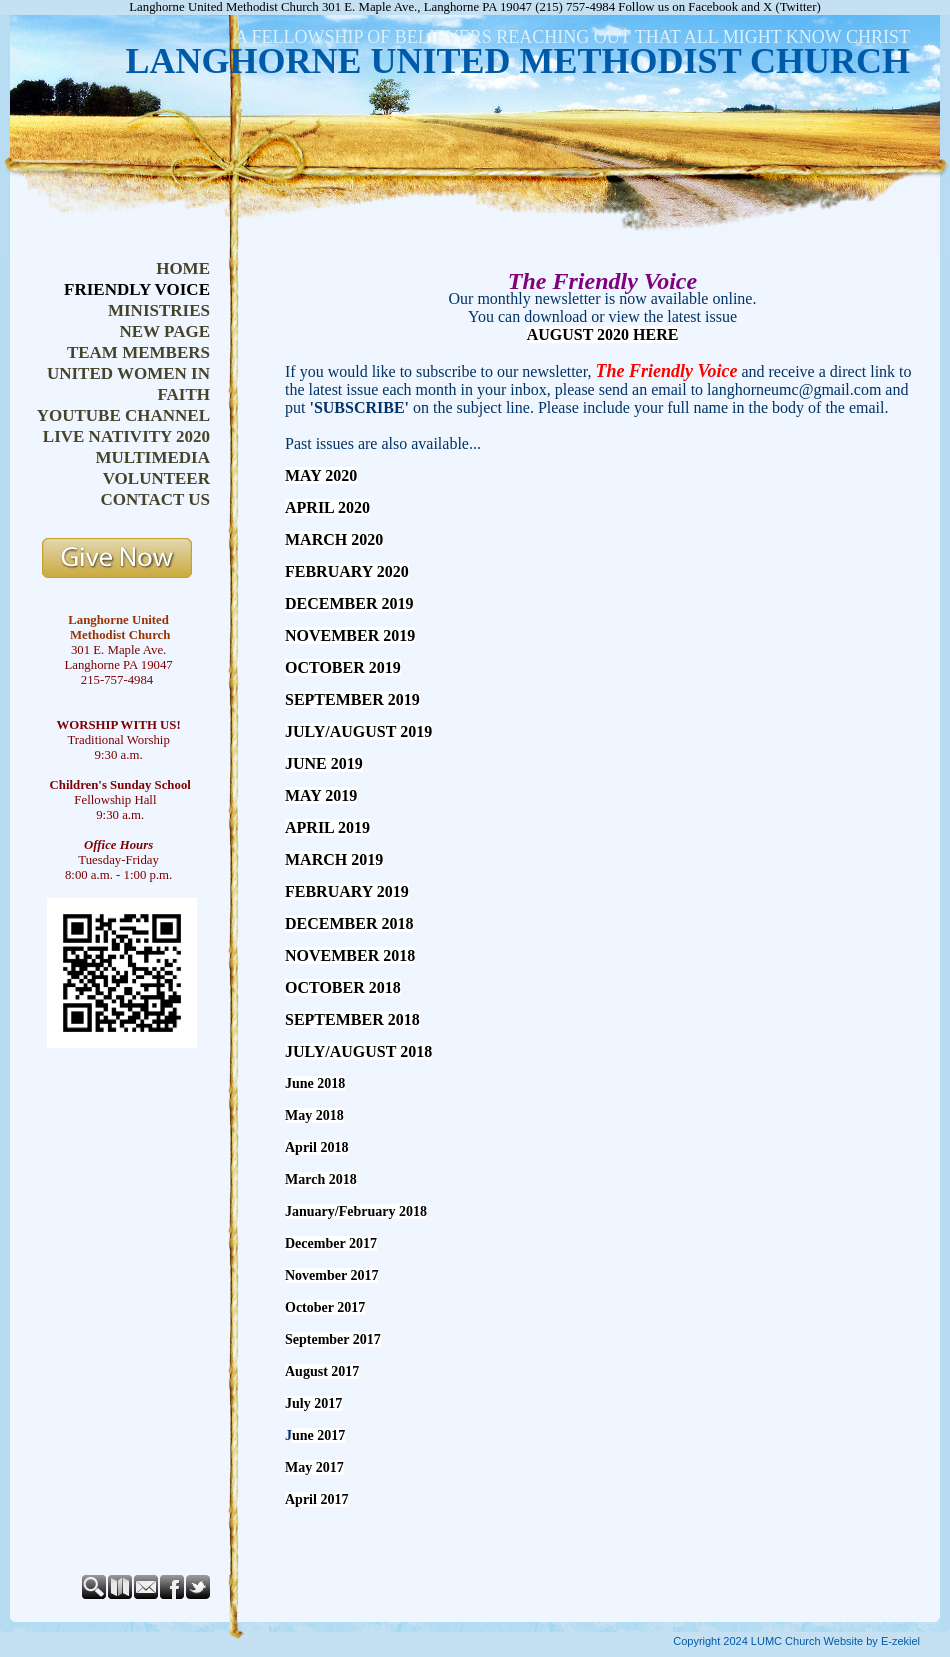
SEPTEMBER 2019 (352, 699)
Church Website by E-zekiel (852, 1641)
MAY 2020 (321, 475)
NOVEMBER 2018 (350, 955)
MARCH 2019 (334, 859)
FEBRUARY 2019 (347, 891)
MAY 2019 (321, 795)
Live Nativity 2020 (126, 436)
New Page (164, 331)
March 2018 (321, 1179)
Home (183, 268)
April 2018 (316, 1147)
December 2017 (331, 1243)
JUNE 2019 (324, 763)
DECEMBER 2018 (349, 923)
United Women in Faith (128, 384)
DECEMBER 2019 (349, 603)
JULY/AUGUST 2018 (358, 1051)
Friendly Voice (137, 289)
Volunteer (156, 478)
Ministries (159, 310)
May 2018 (314, 1115)
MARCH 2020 (334, 539)
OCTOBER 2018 (343, 987)
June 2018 (315, 1083)
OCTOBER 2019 (343, 667)
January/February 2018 (356, 1211)
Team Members (138, 352)
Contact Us (155, 499)
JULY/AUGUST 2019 (358, 731)
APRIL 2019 (327, 827)
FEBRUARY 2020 (347, 571)
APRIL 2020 (327, 507)
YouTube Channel (123, 415)
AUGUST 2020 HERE (603, 334)
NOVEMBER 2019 (350, 635)
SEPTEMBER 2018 (352, 1019)
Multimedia (152, 457)
